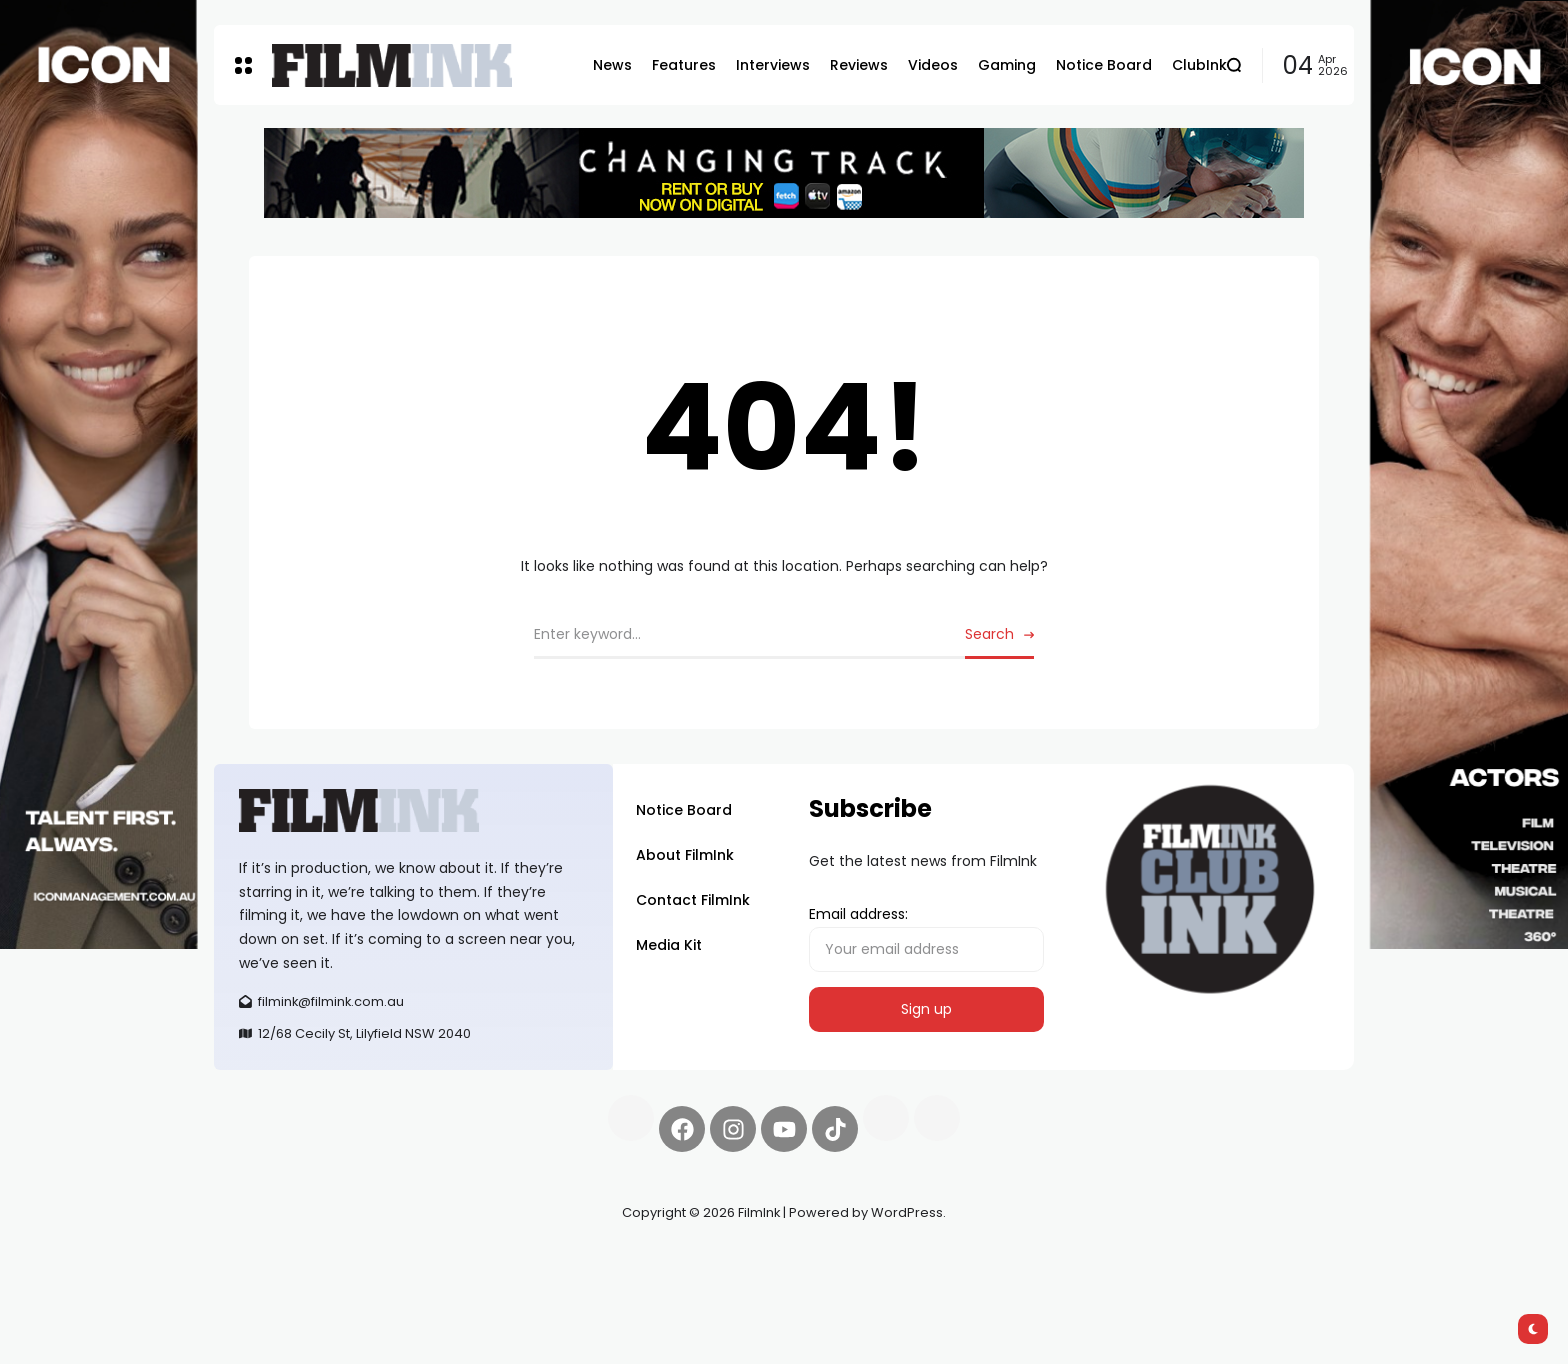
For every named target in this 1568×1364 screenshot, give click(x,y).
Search (989, 634)
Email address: (926, 938)
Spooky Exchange (484, 1260)
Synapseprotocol (273, 1260)
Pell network (377, 1260)
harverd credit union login (426, 1284)
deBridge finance (273, 1284)
